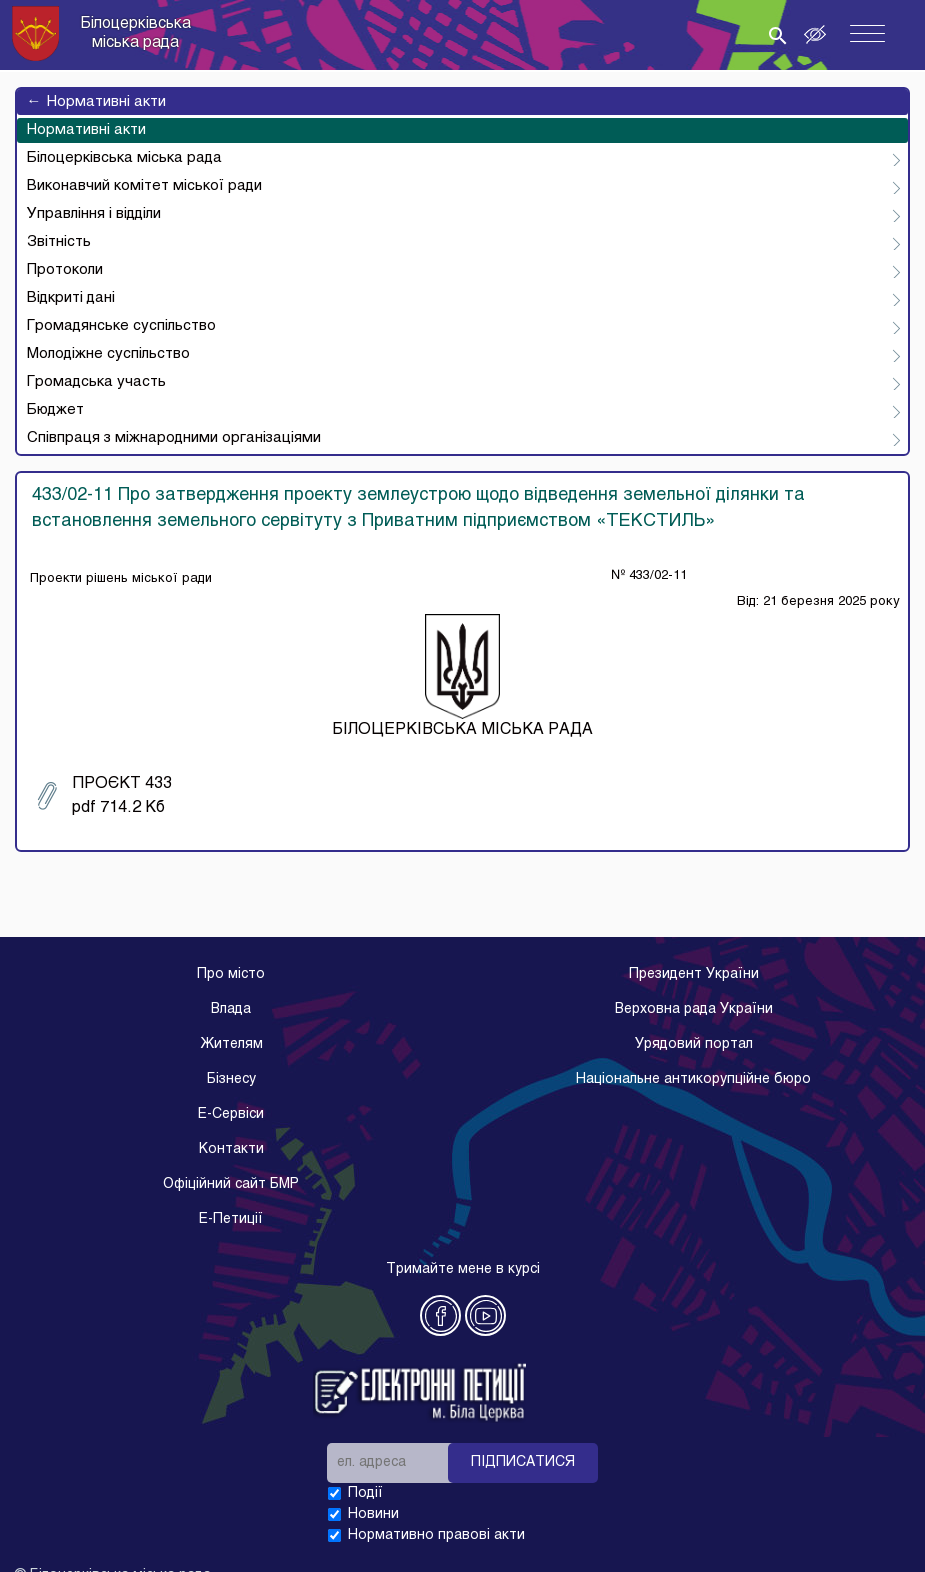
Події (365, 1493)
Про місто (231, 974)
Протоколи (65, 270)
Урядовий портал (694, 1044)
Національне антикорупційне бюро (693, 1079)
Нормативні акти (96, 102)
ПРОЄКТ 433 (104, 796)
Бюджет (55, 410)
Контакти (231, 1149)
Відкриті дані (71, 298)
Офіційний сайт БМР (231, 1184)
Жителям (231, 1044)
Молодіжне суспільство (108, 354)
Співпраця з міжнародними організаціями (174, 438)
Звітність (59, 242)
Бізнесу (231, 1079)
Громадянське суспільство (121, 326)
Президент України (694, 974)
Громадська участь (96, 382)
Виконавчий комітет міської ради (144, 186)
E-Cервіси (231, 1114)
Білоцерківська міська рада (124, 158)
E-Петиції (231, 1219)
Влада (231, 1009)
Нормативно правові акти (436, 1535)
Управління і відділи (94, 214)
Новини (373, 1514)
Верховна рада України (694, 1009)
